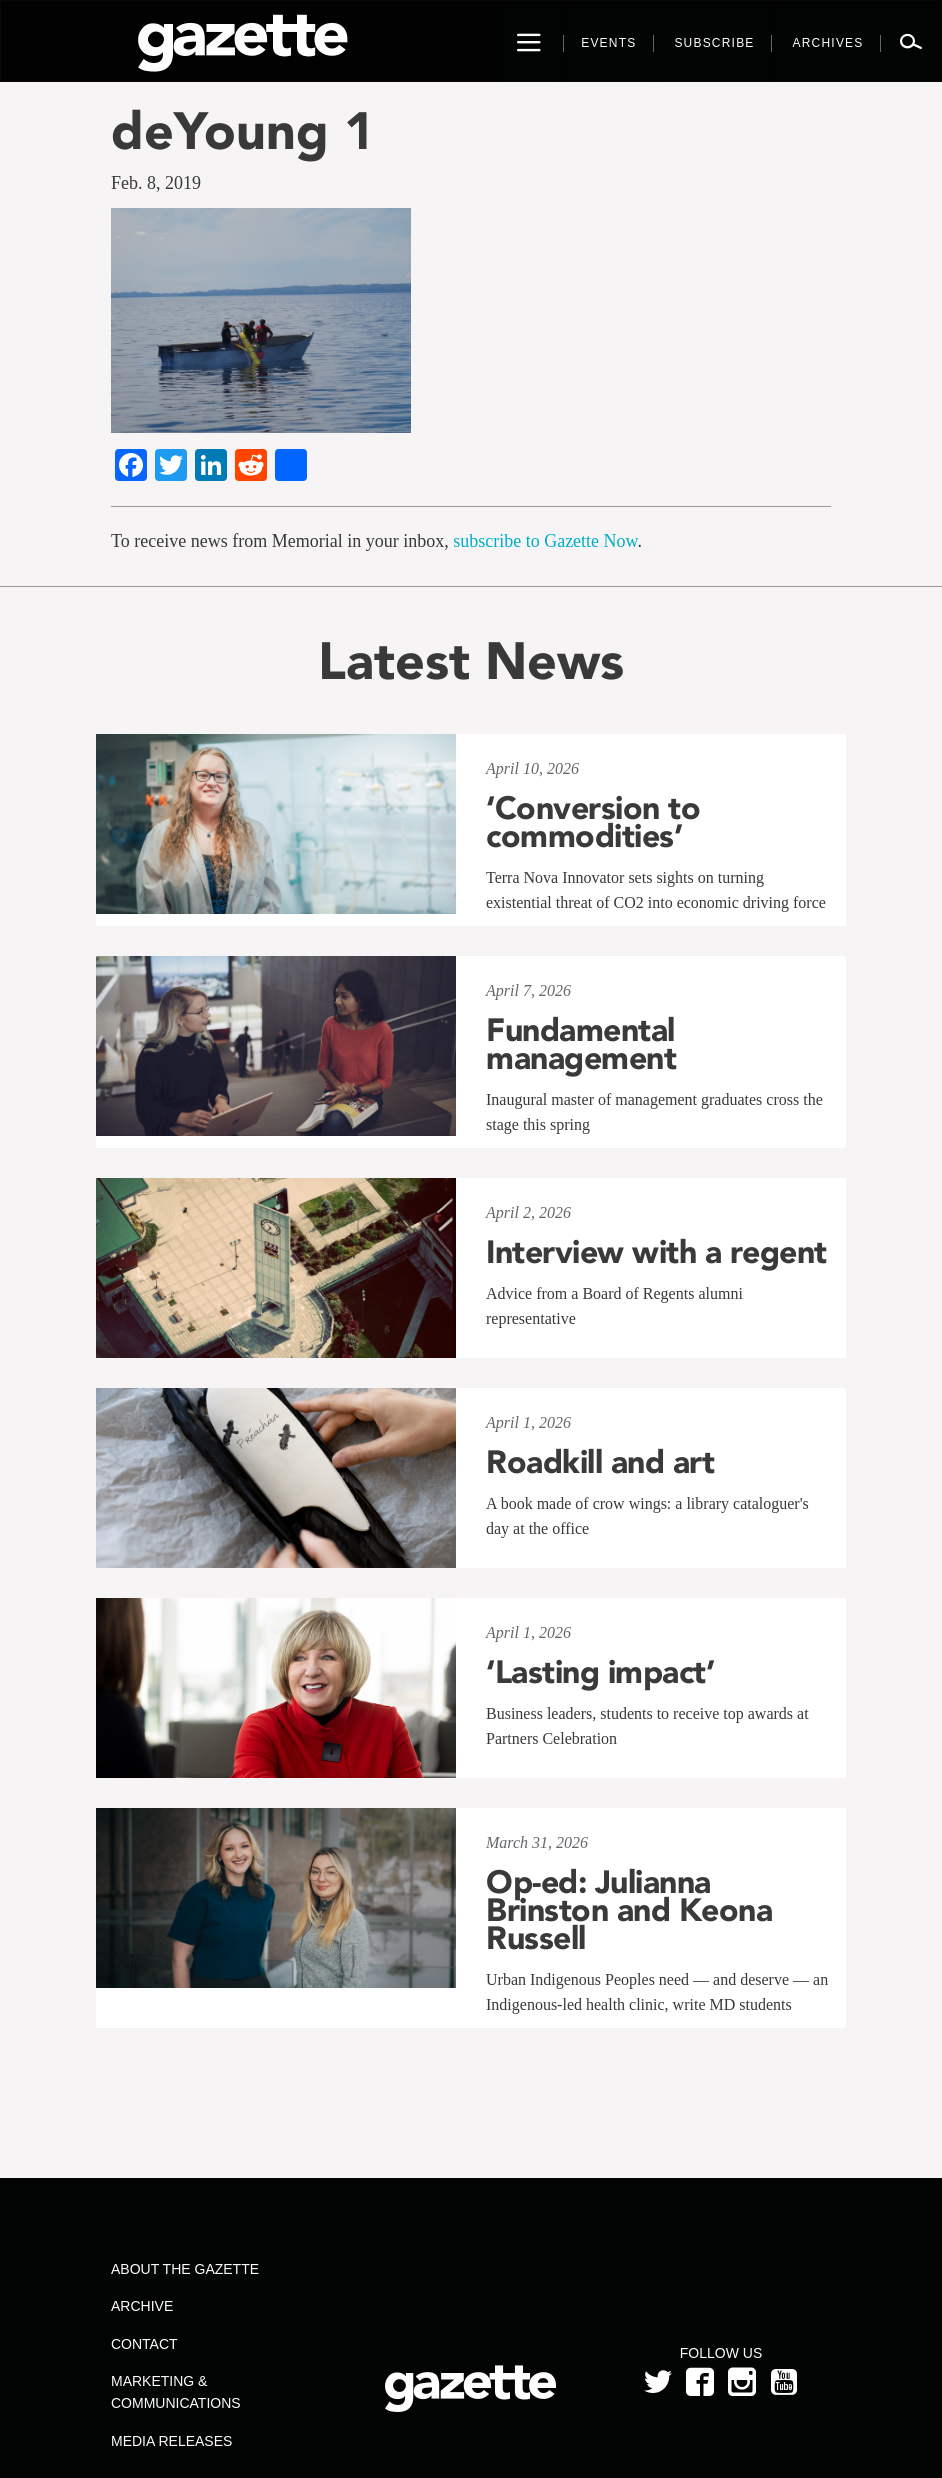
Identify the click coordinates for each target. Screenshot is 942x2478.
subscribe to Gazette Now (545, 541)
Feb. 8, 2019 (156, 183)
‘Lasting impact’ (600, 1672)
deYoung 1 (243, 130)
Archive (142, 2306)
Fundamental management (581, 1044)
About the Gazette (185, 2269)
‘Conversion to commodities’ (593, 822)
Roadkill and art (600, 1462)
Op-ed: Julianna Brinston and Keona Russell (629, 1910)
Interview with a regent (656, 1252)
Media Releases (171, 2441)
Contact (144, 2344)
